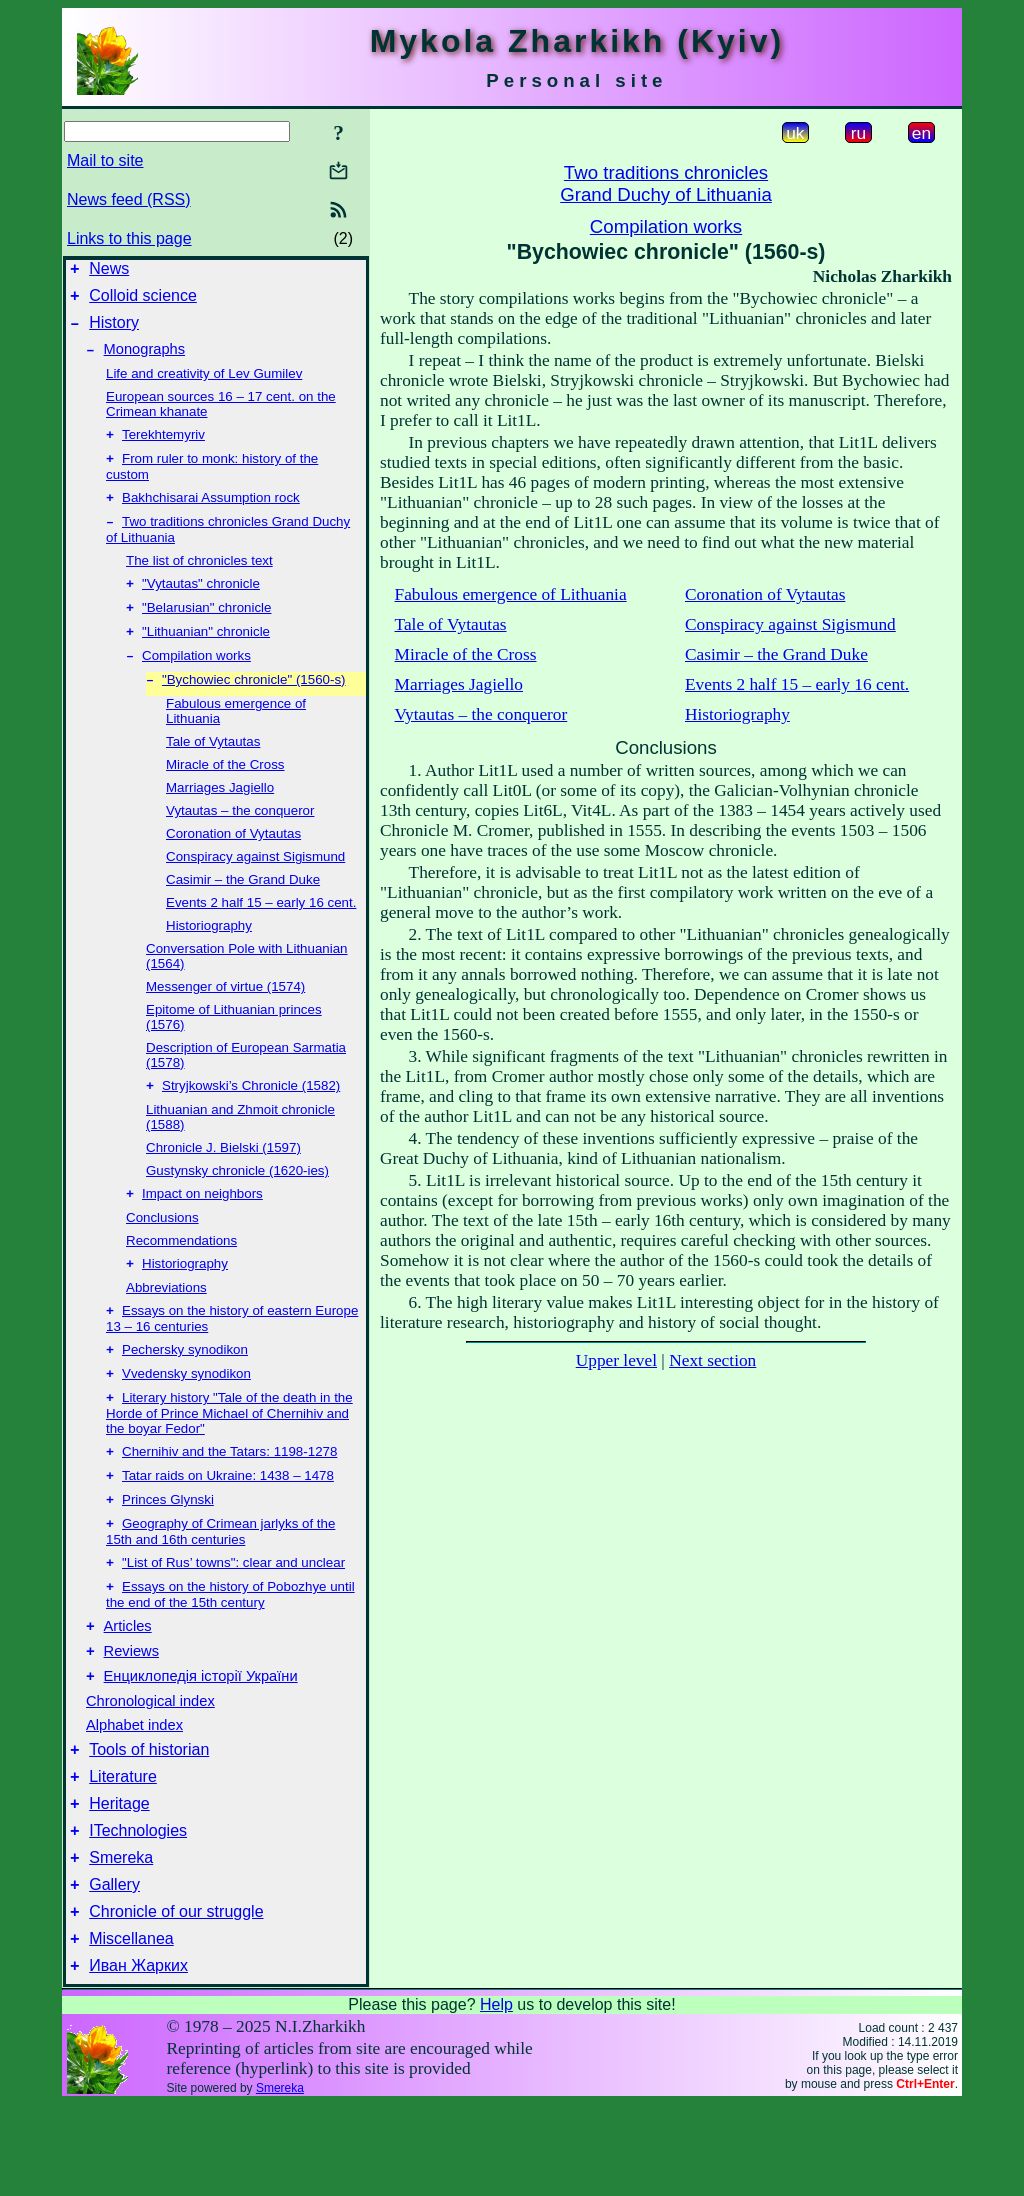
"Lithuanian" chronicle (206, 657)
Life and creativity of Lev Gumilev (204, 385)
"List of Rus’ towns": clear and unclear (233, 1616)
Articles (128, 1685)
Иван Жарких (138, 2057)
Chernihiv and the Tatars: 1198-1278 (229, 1497)
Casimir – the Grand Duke (243, 909)
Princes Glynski (168, 1549)
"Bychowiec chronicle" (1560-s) (254, 709)
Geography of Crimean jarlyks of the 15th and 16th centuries (220, 1583)
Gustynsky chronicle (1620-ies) (237, 1202)
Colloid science (143, 301)
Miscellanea (131, 2027)
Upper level (616, 1360)
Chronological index (150, 1766)
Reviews (131, 1713)
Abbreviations (166, 1323)
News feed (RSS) (129, 199)
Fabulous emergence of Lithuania (511, 594)
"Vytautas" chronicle (201, 605)
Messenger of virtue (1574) (225, 1016)
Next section (712, 1360)
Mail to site (105, 160)
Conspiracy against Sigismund (255, 886)
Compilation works (196, 683)
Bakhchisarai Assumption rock (211, 515)
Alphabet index (134, 1790)
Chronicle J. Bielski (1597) (223, 1179)
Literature (123, 1847)
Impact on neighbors (202, 1227)
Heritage (119, 1877)
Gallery (114, 1967)
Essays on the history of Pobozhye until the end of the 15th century (230, 1650)
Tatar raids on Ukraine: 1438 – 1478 (228, 1523)
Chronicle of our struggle (176, 1997)
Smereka (121, 1937)
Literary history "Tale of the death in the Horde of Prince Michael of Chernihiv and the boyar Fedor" (229, 1457)
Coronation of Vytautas (233, 863)
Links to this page (129, 238)
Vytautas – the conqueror (240, 840)
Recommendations (181, 1274)
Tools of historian (149, 1817)
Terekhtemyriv (163, 448)
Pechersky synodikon (185, 1389)
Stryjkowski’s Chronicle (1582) (251, 1117)
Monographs (144, 361)
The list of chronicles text (199, 580)
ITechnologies (138, 1907)
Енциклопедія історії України (201, 1741)
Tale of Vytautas (213, 771)
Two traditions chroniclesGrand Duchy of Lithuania (666, 183)
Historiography (209, 955)
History (114, 331)
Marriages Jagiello (220, 817)
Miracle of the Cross (225, 794)
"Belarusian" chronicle (206, 631)
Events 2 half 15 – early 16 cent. (261, 932)
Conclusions (162, 1251)
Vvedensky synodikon (186, 1415)
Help (496, 2096)
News (109, 271)
